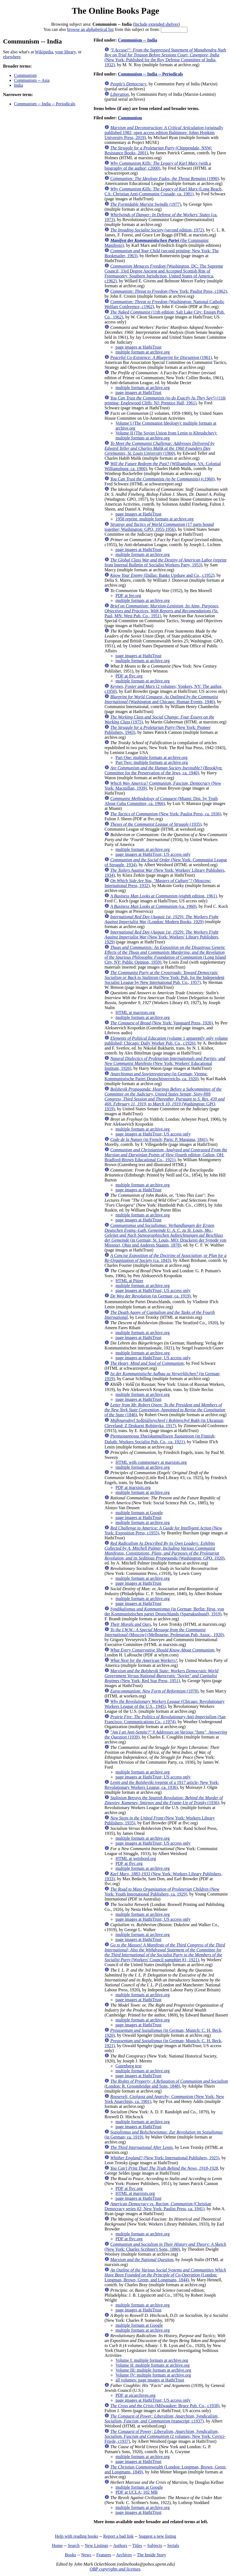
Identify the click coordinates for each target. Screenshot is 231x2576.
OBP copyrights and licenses (115, 2569)
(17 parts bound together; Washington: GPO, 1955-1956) (159, 527)
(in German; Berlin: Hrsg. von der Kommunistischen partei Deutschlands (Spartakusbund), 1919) (164, 1611)
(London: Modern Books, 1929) (161, 919)
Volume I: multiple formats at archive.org (151, 2360)
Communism (25, 75)
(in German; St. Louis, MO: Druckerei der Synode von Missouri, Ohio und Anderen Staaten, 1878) (165, 1235)
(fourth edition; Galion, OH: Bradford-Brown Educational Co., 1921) (165, 1155)
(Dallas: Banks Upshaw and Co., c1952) (162, 575)
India (18, 85)
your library (65, 52)
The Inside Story (151, 2554)
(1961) (161, 357)
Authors (120, 2545)
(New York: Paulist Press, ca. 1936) (165, 814)
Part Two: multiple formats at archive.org (151, 762)
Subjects (154, 2545)
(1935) (155, 824)
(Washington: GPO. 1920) (164, 1550)
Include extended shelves (156, 24)
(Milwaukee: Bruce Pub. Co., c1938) (164, 2405)
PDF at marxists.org (132, 1487)
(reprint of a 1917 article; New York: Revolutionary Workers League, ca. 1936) (161, 1785)
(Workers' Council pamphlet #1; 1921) (164, 1952)
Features (103, 2554)
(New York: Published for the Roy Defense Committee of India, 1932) (165, 57)
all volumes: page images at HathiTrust (149, 2380)
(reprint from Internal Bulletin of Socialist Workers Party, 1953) (165, 562)
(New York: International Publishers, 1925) (164, 2157)
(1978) (154, 1691)
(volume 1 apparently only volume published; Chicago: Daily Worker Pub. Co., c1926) (166, 1040)
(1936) (163, 1800)
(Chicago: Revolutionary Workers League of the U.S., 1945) (164, 1704)
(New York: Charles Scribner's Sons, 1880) (165, 2247)
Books (70, 2554)
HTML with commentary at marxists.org (151, 1462)
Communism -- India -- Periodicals (44, 104)
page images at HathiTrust (138, 347)
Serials (173, 2545)
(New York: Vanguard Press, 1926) (161, 1023)
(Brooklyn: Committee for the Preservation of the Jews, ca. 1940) (163, 770)
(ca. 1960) (153, 906)
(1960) (159, 448)
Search (74, 2545)
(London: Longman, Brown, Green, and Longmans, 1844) (165, 2275)
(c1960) (162, 479)
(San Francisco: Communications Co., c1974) (165, 1719)
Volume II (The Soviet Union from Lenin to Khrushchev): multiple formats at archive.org (166, 435)
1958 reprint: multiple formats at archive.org (154, 519)
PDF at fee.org (128, 595)
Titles (137, 2545)
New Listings (96, 2545)
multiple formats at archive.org (142, 352)
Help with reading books (76, 2536)
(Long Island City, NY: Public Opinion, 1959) (165, 954)
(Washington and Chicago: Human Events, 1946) (161, 699)
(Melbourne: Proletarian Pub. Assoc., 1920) (164, 1632)
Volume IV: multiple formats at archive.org (153, 2375)
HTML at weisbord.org (135, 1858)
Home (57, 2545)
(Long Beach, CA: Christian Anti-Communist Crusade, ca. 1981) (163, 191)
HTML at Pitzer (129, 1280)
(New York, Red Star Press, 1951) (161, 1675)
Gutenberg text (128, 2066)
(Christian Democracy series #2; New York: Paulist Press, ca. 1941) (157, 2206)
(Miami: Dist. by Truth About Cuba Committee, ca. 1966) (161, 801)
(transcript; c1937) (161, 2418)
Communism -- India (137, 40)
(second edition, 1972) (157, 230)
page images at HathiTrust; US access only (152, 854)
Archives (124, 2554)
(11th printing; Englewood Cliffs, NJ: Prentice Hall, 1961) (165, 400)
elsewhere (12, 56)
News (86, 2554)
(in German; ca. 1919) (150, 1296)
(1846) (164, 1410)
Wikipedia (44, 52)
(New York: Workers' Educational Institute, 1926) (164, 1063)
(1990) (164, 178)
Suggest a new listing (157, 2536)
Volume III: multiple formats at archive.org (153, 2370)
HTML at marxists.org (135, 1012)
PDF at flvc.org (128, 676)
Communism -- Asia (32, 80)
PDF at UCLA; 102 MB (136, 2492)
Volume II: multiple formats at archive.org (152, 2365)
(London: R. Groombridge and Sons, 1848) (166, 2083)
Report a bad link (118, 2536)
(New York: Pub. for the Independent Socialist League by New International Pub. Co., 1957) (164, 977)
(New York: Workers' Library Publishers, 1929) (161, 937)
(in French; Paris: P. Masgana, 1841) (158, 1139)
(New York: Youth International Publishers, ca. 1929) (161, 1891)
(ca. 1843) (165, 1258)
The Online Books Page (115, 11)
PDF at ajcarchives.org (135, 2395)
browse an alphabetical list (90, 29)
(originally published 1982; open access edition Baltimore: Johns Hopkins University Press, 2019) (163, 132)
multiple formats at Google (139, 1512)
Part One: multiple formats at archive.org (151, 757)
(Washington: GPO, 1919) (164, 1099)
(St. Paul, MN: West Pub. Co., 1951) (161, 611)
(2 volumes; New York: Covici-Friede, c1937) (164, 2436)
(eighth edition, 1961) (163, 896)
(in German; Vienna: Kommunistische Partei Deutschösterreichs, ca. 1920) (155, 1076)
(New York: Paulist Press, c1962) (168, 291)
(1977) (145, 204)
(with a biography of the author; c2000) (157, 165)
